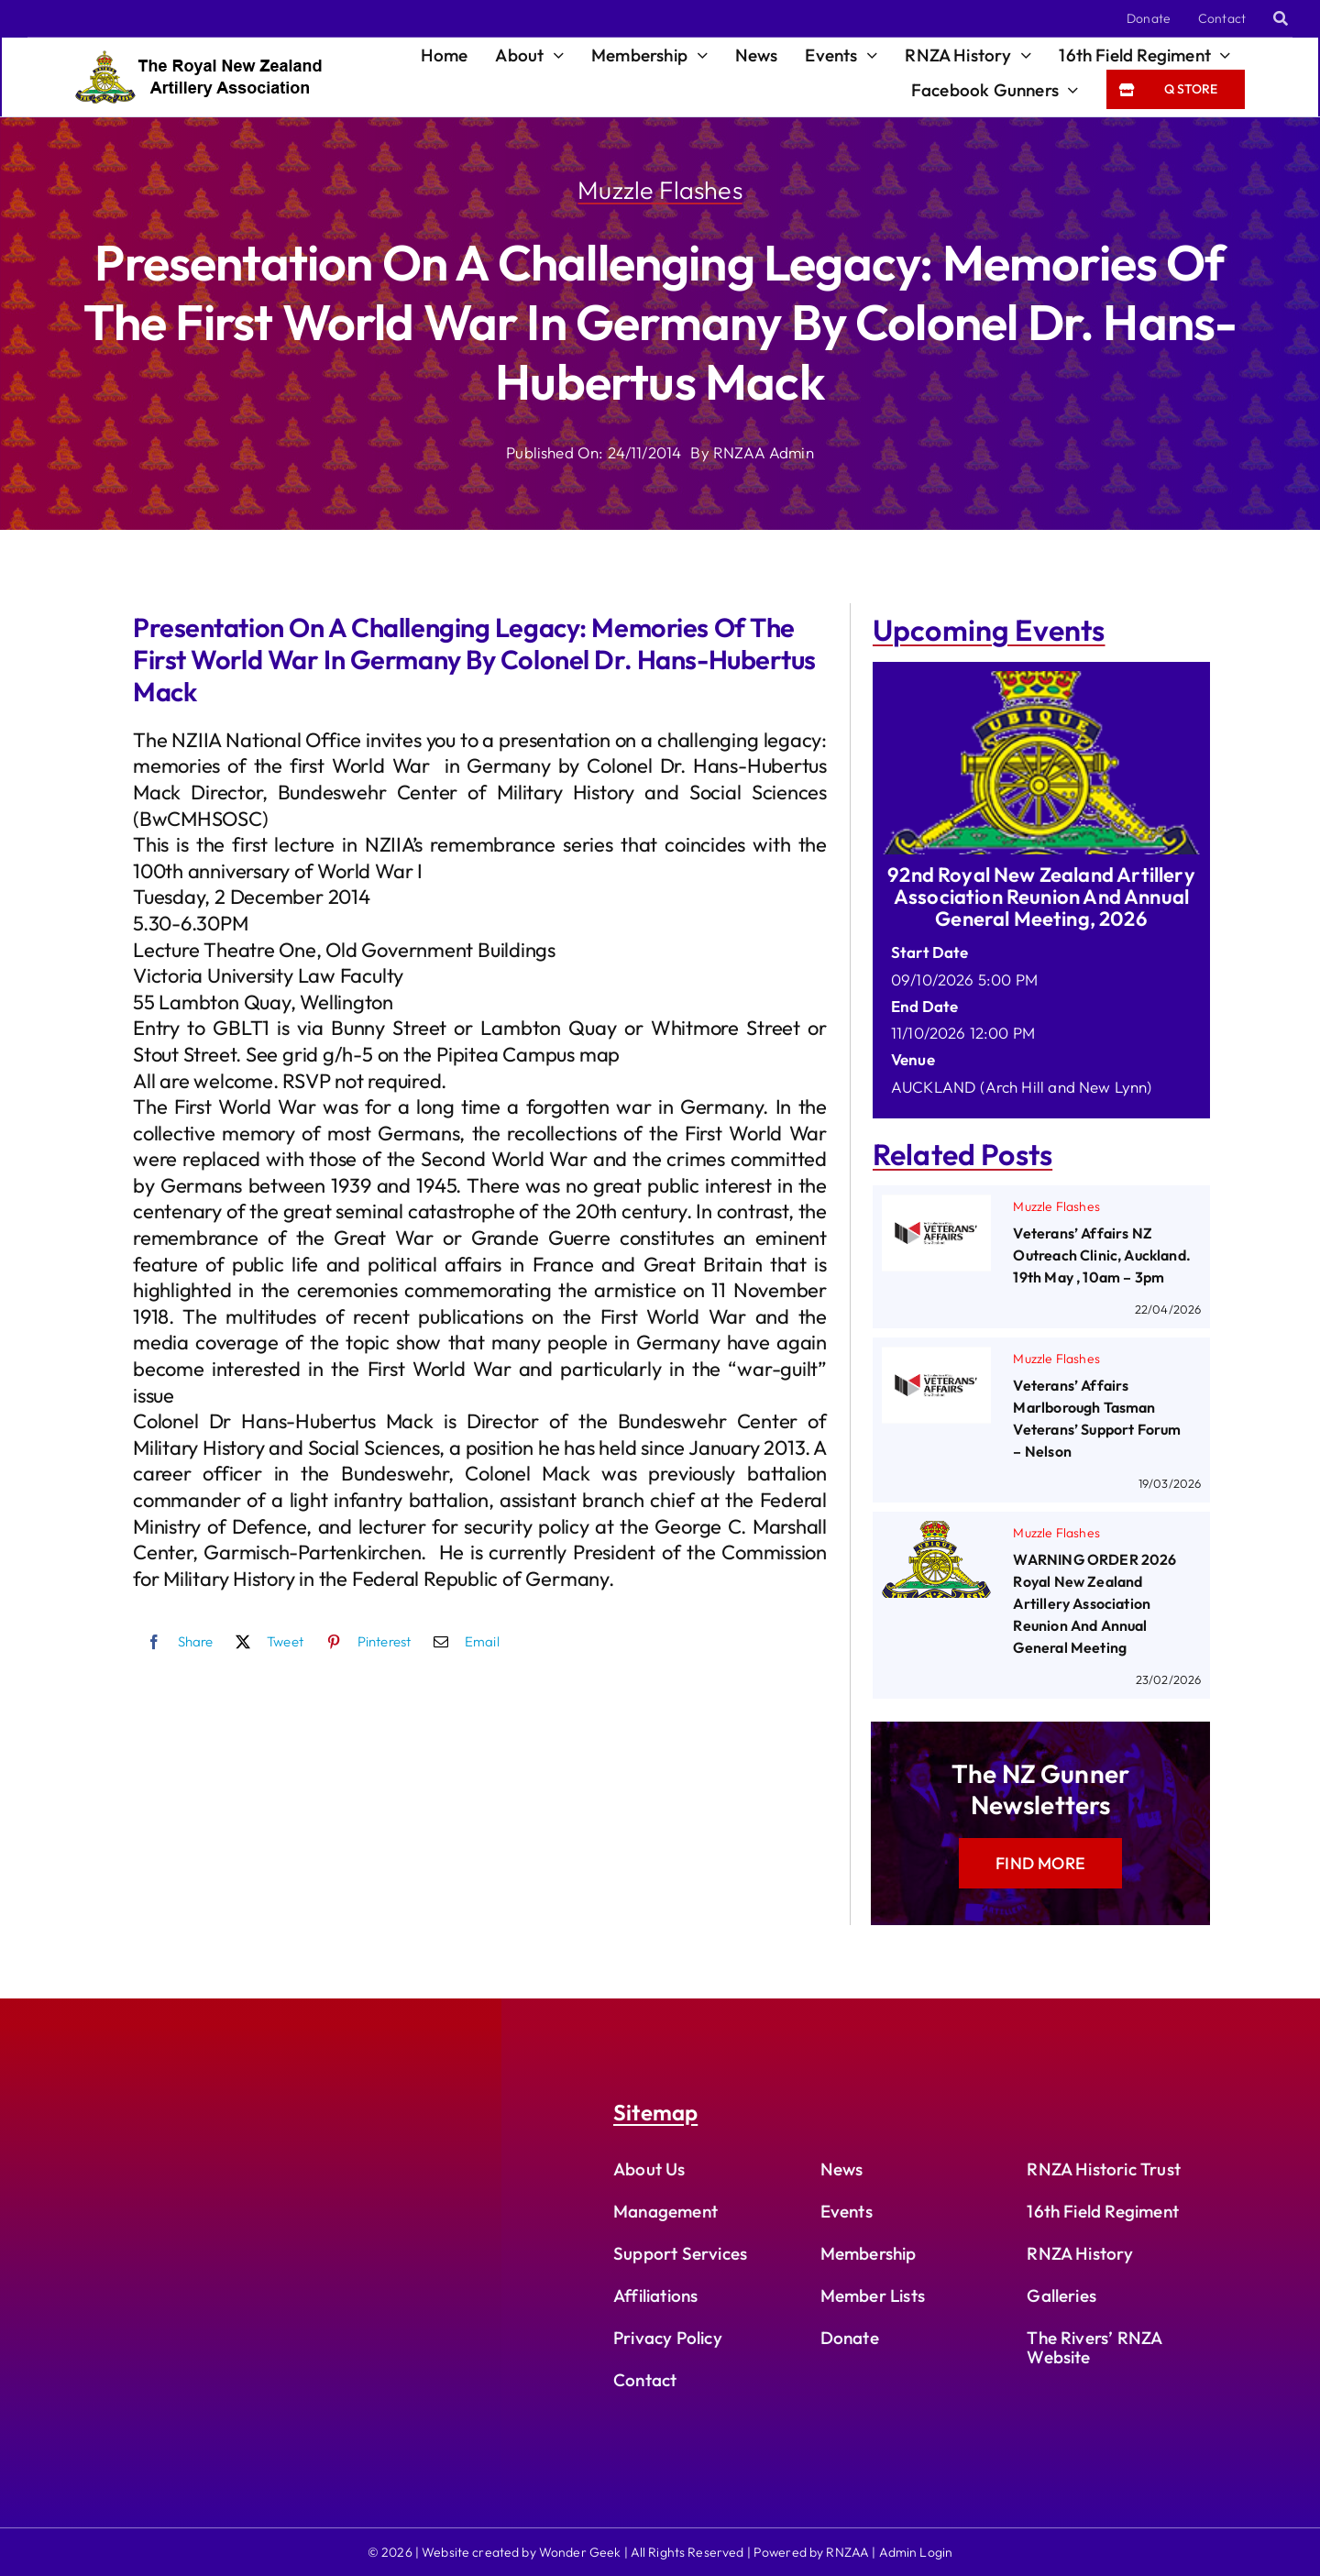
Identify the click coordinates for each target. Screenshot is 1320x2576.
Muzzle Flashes (660, 189)
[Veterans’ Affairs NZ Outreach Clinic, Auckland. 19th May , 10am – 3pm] (936, 1207)
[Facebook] (176, 1642)
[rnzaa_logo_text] (198, 58)
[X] (264, 1642)
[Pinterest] (364, 1642)
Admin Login (916, 2552)
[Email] (462, 1642)
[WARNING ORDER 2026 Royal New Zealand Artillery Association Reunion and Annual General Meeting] (936, 1534)
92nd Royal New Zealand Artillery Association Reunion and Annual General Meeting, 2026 (1040, 897)
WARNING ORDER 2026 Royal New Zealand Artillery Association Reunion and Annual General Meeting (1094, 1603)
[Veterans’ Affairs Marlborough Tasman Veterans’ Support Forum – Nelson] (936, 1360)
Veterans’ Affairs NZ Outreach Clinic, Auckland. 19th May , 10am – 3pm (1101, 1255)
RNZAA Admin (763, 452)
